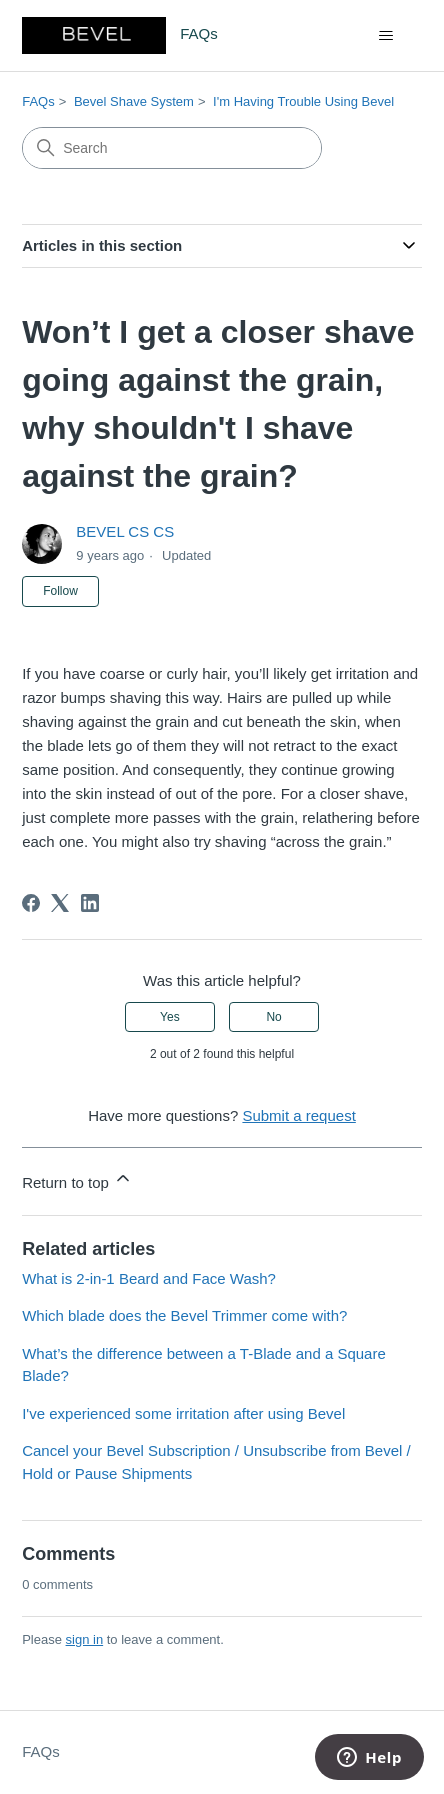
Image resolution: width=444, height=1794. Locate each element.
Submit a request (298, 1115)
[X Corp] (60, 903)
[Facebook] (31, 903)
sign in (85, 1639)
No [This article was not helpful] (273, 1017)
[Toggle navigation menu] (386, 36)
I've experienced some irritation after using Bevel (183, 1413)
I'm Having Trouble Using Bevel (303, 101)
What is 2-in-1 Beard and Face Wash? (149, 1278)
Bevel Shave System (134, 101)
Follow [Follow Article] (60, 591)
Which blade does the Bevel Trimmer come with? (184, 1315)
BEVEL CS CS (125, 531)
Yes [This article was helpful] (170, 1017)
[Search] (172, 148)
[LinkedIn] (90, 903)
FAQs (38, 101)
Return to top (77, 1179)
